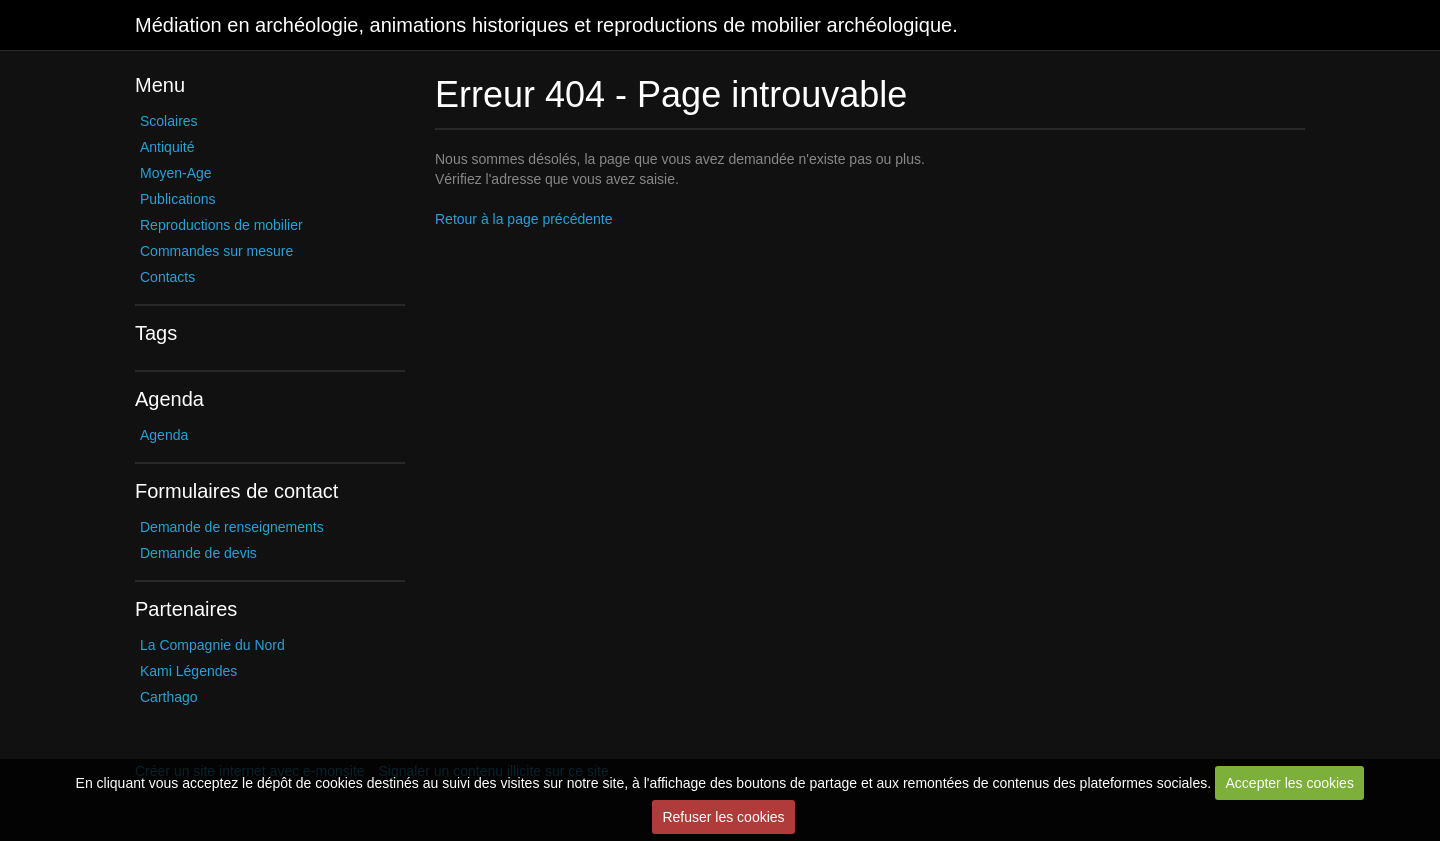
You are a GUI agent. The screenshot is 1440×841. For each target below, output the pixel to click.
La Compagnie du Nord (212, 645)
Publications (178, 199)
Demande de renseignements (232, 527)
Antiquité (167, 147)
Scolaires (169, 121)
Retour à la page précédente (523, 219)
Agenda (164, 435)
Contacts (167, 277)
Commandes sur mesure (216, 251)
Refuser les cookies (723, 817)
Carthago (169, 697)
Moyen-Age (176, 173)
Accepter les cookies (1290, 783)
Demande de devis (198, 553)
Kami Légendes (188, 671)
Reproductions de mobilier (221, 225)
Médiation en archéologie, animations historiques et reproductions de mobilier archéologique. (546, 25)
